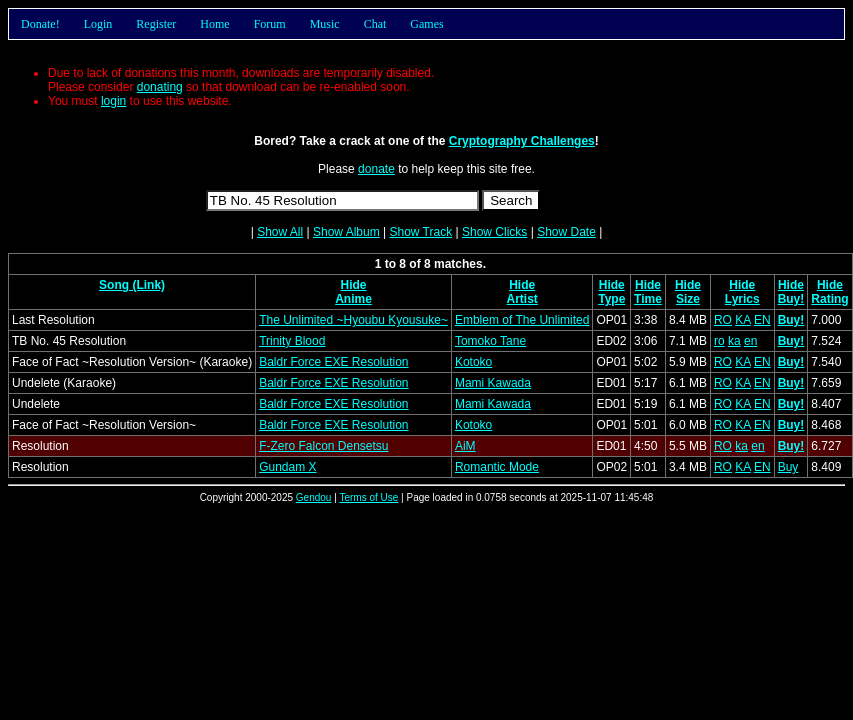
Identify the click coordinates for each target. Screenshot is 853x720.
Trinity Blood (292, 341)
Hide (354, 285)
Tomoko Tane (490, 341)
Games (426, 24)
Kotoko (473, 362)
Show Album (346, 232)
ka (734, 341)
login (113, 101)
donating (160, 87)
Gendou (314, 497)
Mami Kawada (493, 383)
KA (742, 320)
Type (611, 299)
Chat (375, 24)
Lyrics (742, 299)
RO (723, 320)
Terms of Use (368, 497)
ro (719, 341)
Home (214, 24)
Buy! (791, 299)
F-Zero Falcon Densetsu (323, 446)
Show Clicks (494, 232)
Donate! (40, 24)
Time (648, 299)
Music (325, 24)
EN (762, 320)
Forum (270, 24)
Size (688, 299)
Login (98, 24)
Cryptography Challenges (522, 141)
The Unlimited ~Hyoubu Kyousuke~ (353, 320)
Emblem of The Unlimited (522, 320)
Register (156, 24)
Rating (829, 299)
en (750, 341)
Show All (280, 232)
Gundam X (287, 467)
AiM (465, 446)
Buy (788, 467)
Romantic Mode (497, 467)
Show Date (566, 232)
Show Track (420, 232)
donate (376, 169)
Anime (353, 299)
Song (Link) (132, 285)
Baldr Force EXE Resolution (333, 362)
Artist (521, 299)
